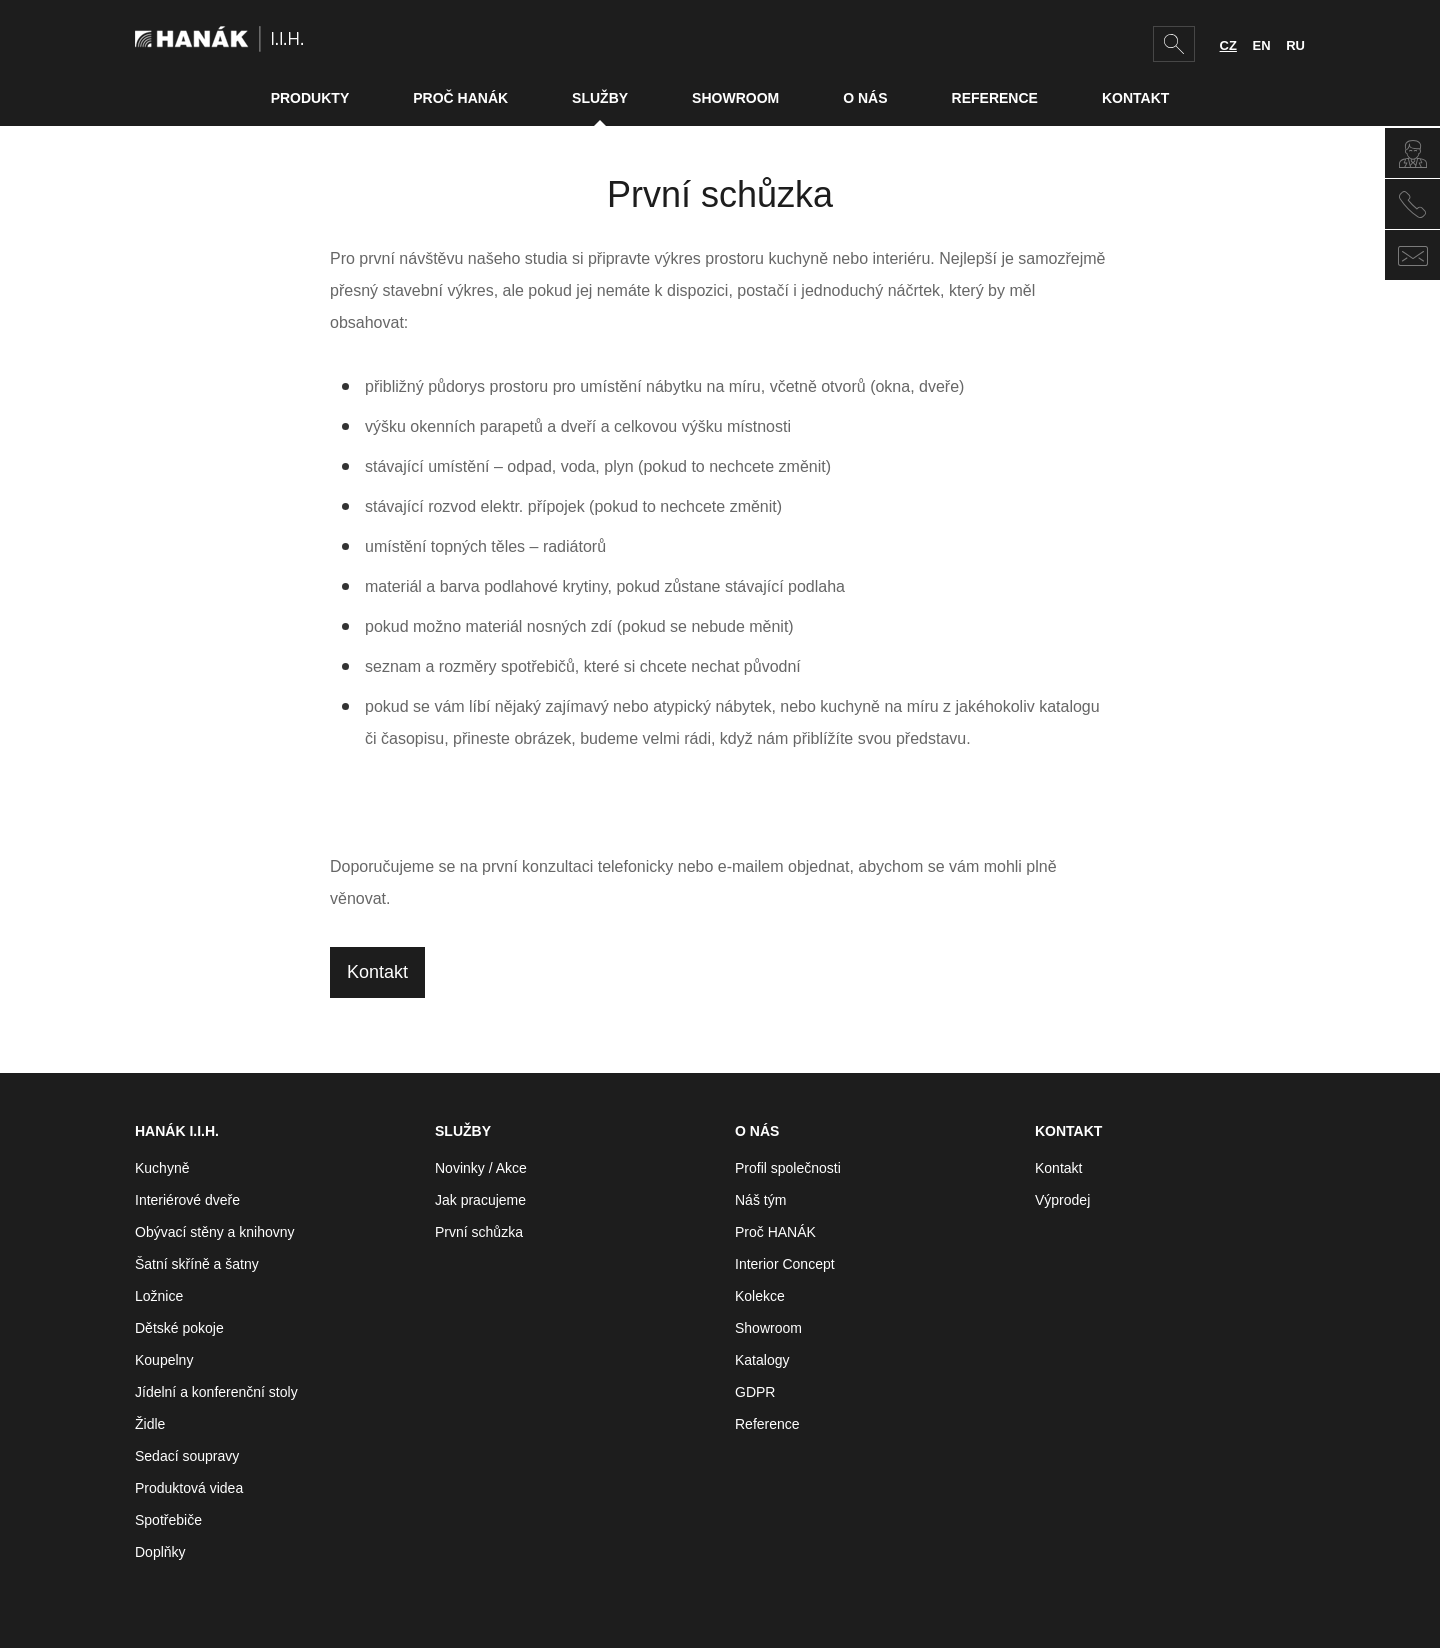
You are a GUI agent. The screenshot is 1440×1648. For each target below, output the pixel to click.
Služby (600, 98)
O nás (865, 98)
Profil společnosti (788, 1168)
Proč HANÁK (460, 98)
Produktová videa (189, 1488)
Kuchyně (162, 1168)
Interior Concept (785, 1264)
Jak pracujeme (480, 1200)
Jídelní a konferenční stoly (216, 1392)
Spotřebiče (168, 1520)
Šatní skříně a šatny (197, 1264)
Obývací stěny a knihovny (215, 1232)
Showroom (735, 98)
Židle (150, 1424)
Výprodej (1062, 1200)
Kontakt (1135, 98)
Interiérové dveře (187, 1200)
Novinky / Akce (481, 1168)
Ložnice (159, 1296)
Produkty (310, 98)
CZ (1228, 45)
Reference (995, 98)
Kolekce (760, 1296)
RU (1295, 45)
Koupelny (164, 1360)
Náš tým (760, 1200)
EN (1262, 45)
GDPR (755, 1392)
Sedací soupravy (187, 1456)
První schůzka (479, 1232)
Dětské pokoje (179, 1328)
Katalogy (762, 1360)
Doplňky (160, 1552)
